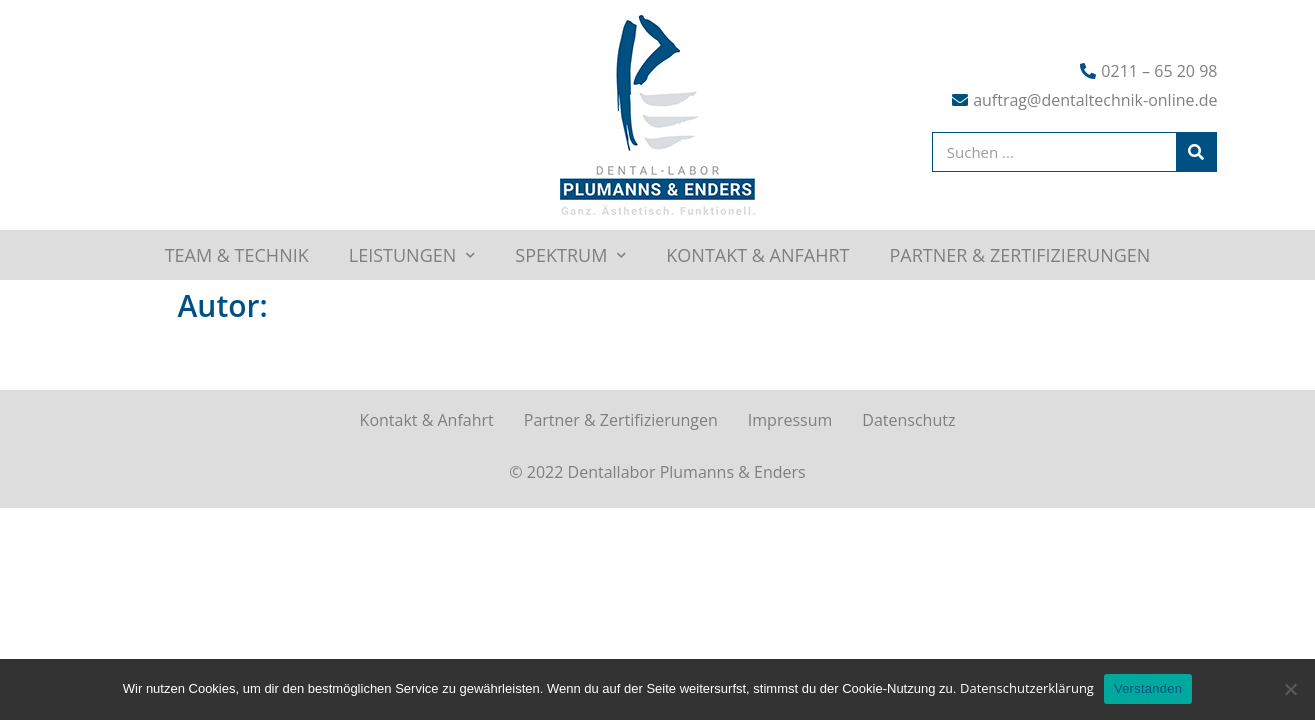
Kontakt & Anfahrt (757, 255)
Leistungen (412, 255)
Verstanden (1148, 688)
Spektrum (570, 255)
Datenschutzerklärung (1027, 688)
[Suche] (1196, 152)
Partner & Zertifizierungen (1020, 255)
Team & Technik (237, 255)
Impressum (790, 420)
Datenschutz (908, 420)
